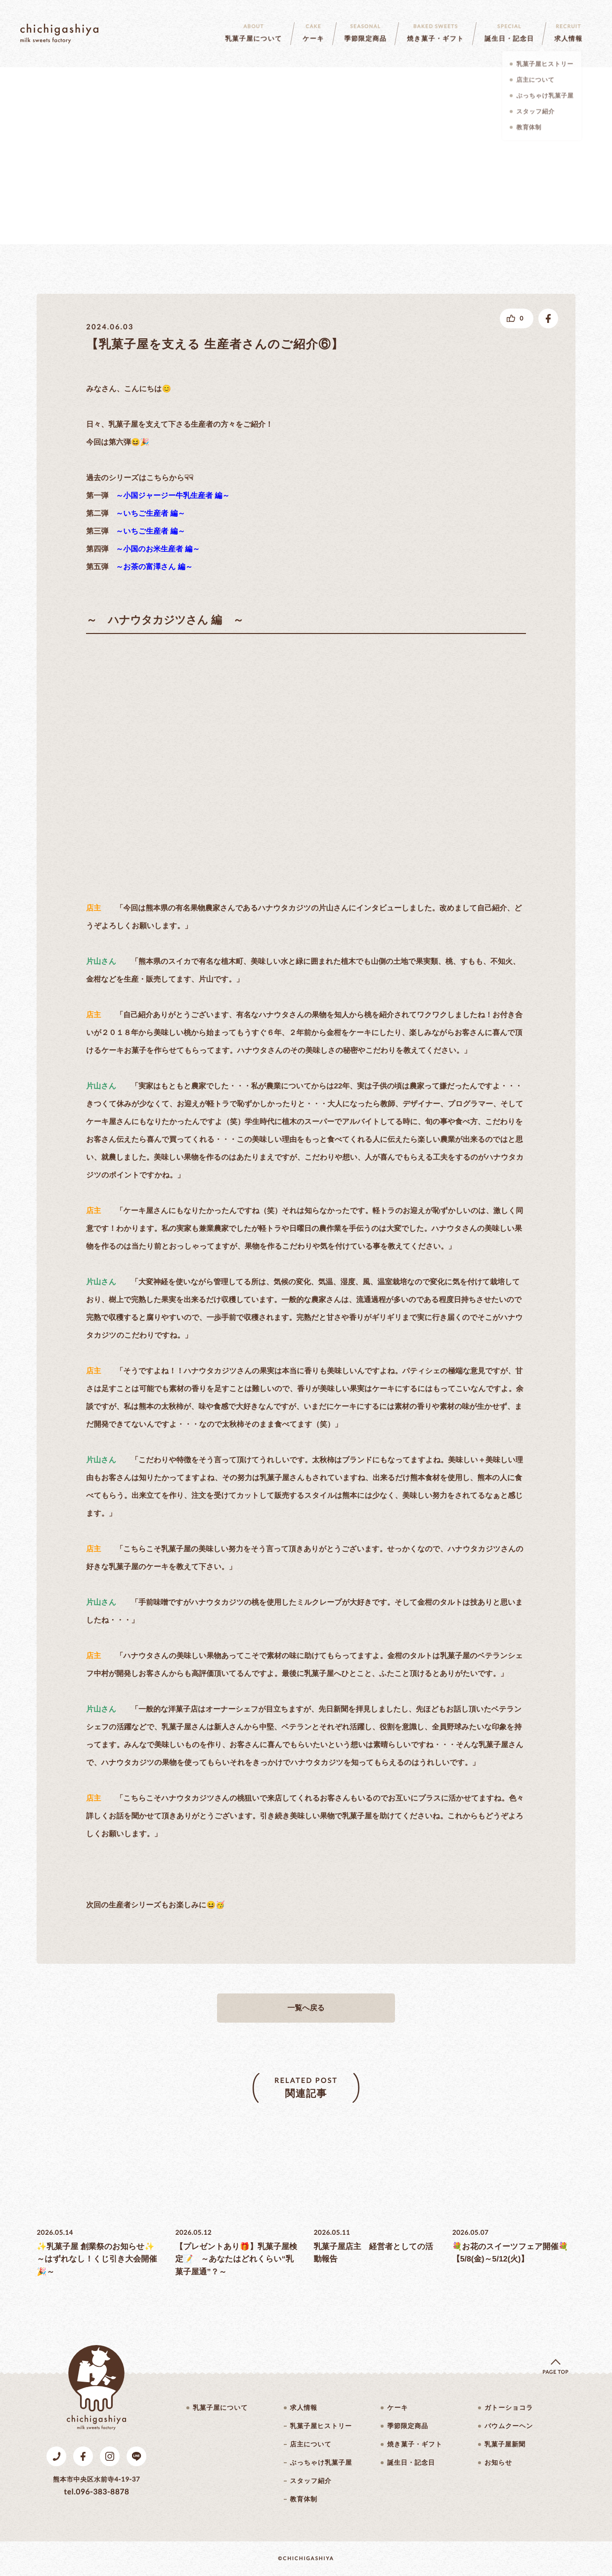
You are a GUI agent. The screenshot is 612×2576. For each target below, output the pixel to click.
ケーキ (397, 2407)
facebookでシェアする (548, 318)
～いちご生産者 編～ (150, 513)
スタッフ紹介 (311, 2481)
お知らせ (498, 2462)
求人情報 (303, 2407)
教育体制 (303, 2499)
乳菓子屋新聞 (504, 2444)
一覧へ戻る (306, 2008)
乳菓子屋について (220, 2407)
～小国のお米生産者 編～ (158, 549)
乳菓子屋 (59, 34)
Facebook (83, 2456)
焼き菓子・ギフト (414, 2444)
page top (555, 2372)
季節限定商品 (407, 2426)
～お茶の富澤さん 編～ (154, 567)
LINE (136, 2456)
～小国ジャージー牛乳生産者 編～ (172, 496)
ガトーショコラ (508, 2407)
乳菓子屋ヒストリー (321, 2426)
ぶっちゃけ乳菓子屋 (321, 2462)
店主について (311, 2444)
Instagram (110, 2456)
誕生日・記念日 (411, 2462)
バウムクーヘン (508, 2426)
